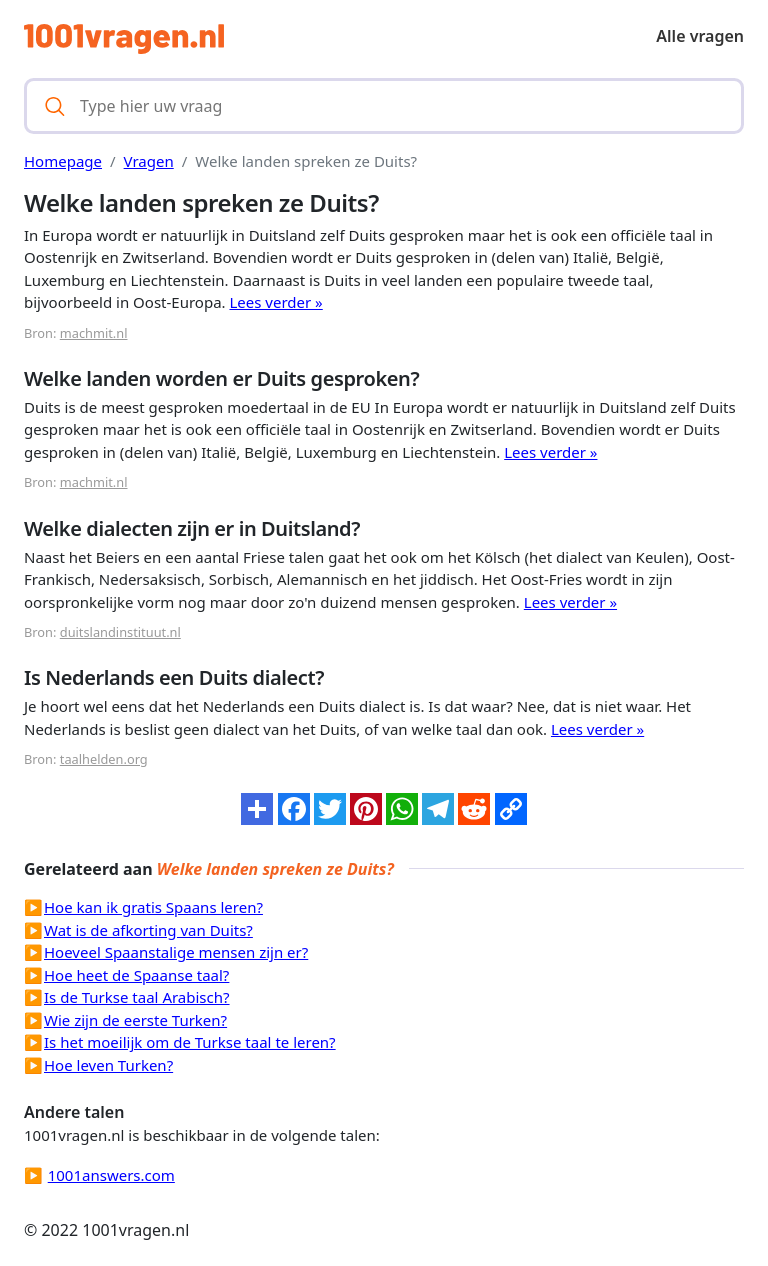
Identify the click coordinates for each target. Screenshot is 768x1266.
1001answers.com (111, 1175)
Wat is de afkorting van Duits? (148, 930)
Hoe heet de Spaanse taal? (136, 975)
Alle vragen (700, 36)
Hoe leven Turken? (108, 1065)
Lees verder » (275, 302)
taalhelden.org (104, 759)
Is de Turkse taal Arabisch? (137, 997)
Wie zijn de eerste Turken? (135, 1020)
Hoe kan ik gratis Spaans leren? (153, 907)
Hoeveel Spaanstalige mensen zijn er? (176, 952)
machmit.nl (94, 333)
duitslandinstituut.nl (120, 632)
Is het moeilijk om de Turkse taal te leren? (190, 1042)
